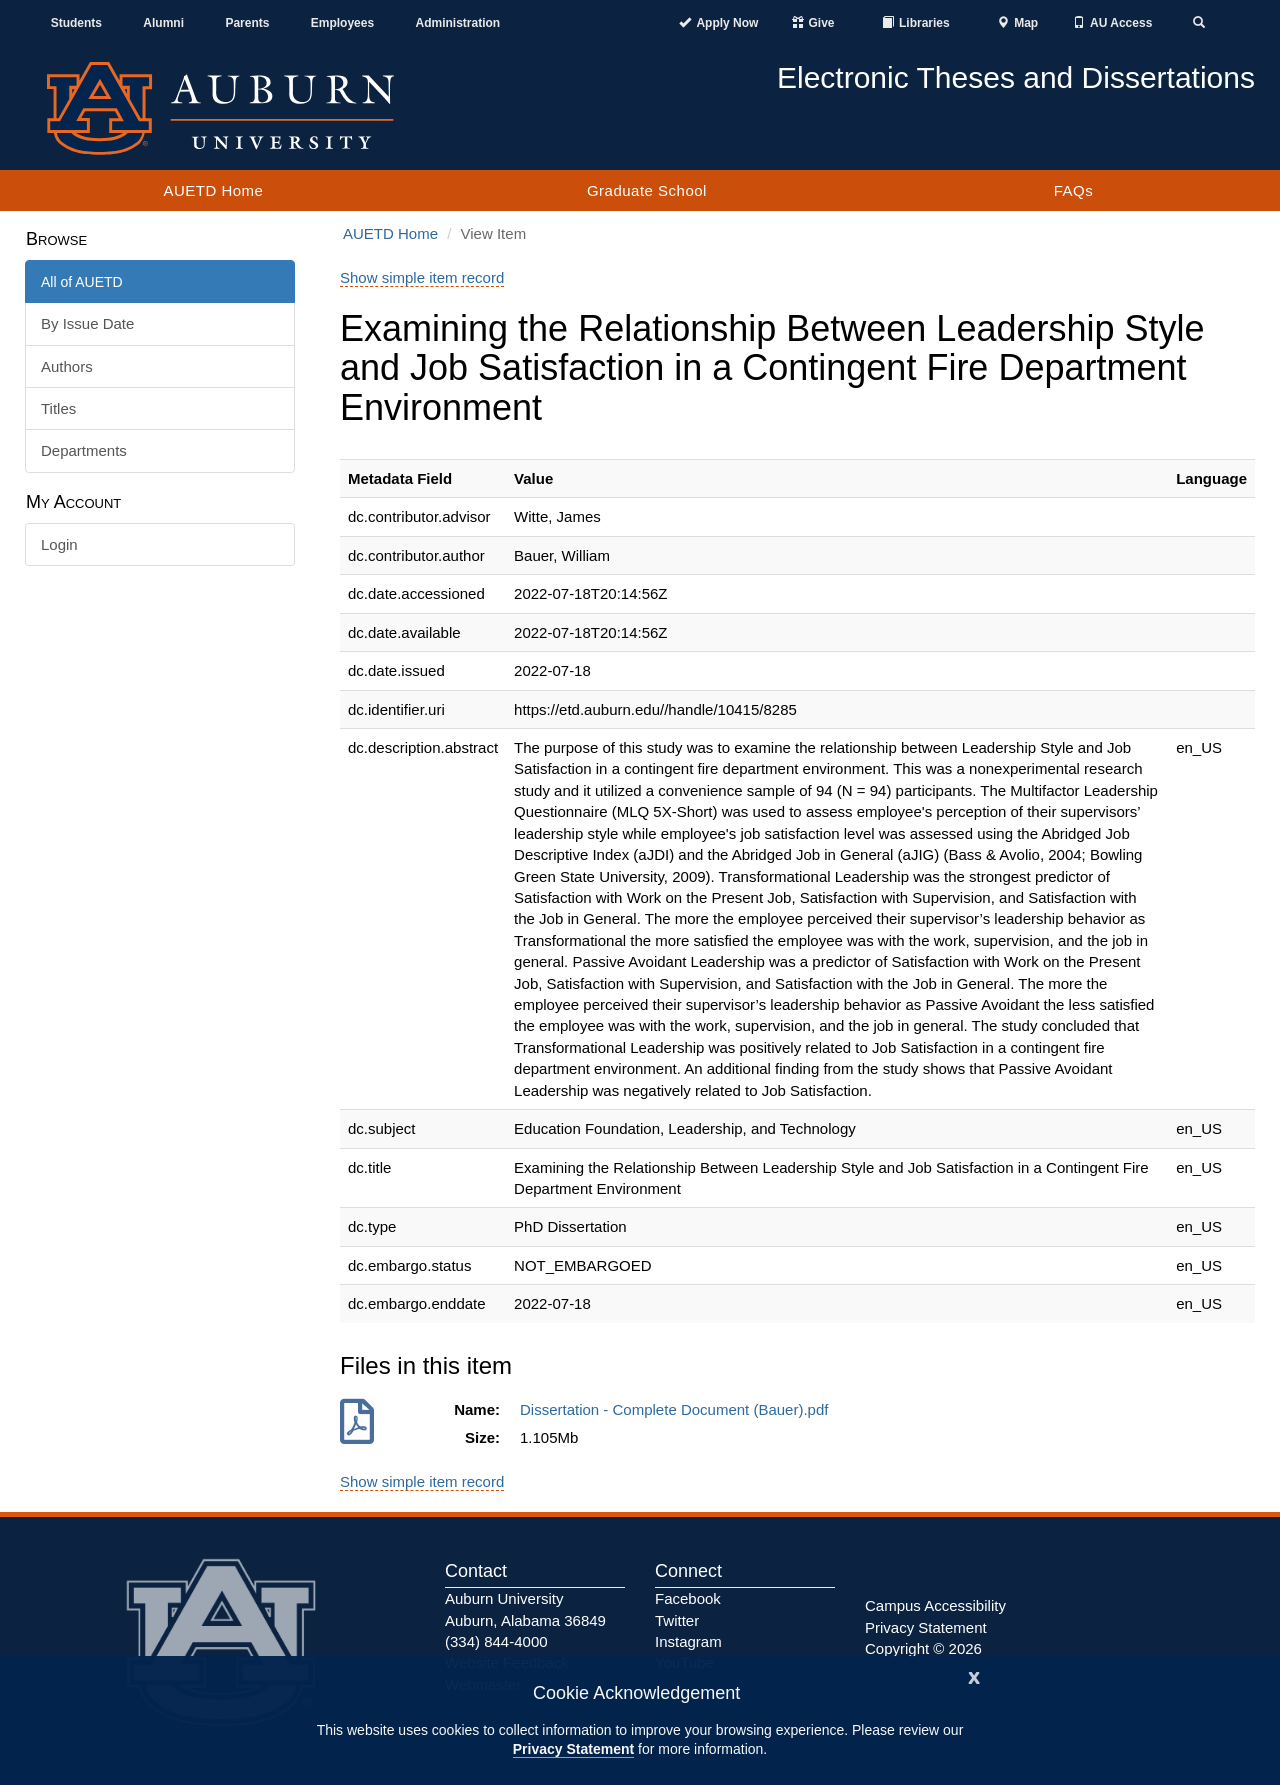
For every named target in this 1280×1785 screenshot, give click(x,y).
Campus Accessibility (935, 1605)
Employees (342, 23)
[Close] (974, 1675)
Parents (247, 23)
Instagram (688, 1641)
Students (76, 23)
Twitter (677, 1620)
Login (59, 544)
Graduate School (647, 190)
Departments (84, 450)
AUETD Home (213, 190)
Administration (457, 23)
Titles (58, 408)
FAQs (1074, 190)
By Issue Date (87, 323)
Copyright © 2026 (923, 1648)
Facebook (688, 1598)
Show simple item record (422, 277)
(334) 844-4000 (496, 1641)
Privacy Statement (573, 1749)
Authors (67, 366)
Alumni (163, 23)
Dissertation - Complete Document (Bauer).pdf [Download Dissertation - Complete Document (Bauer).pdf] (678, 1409)
